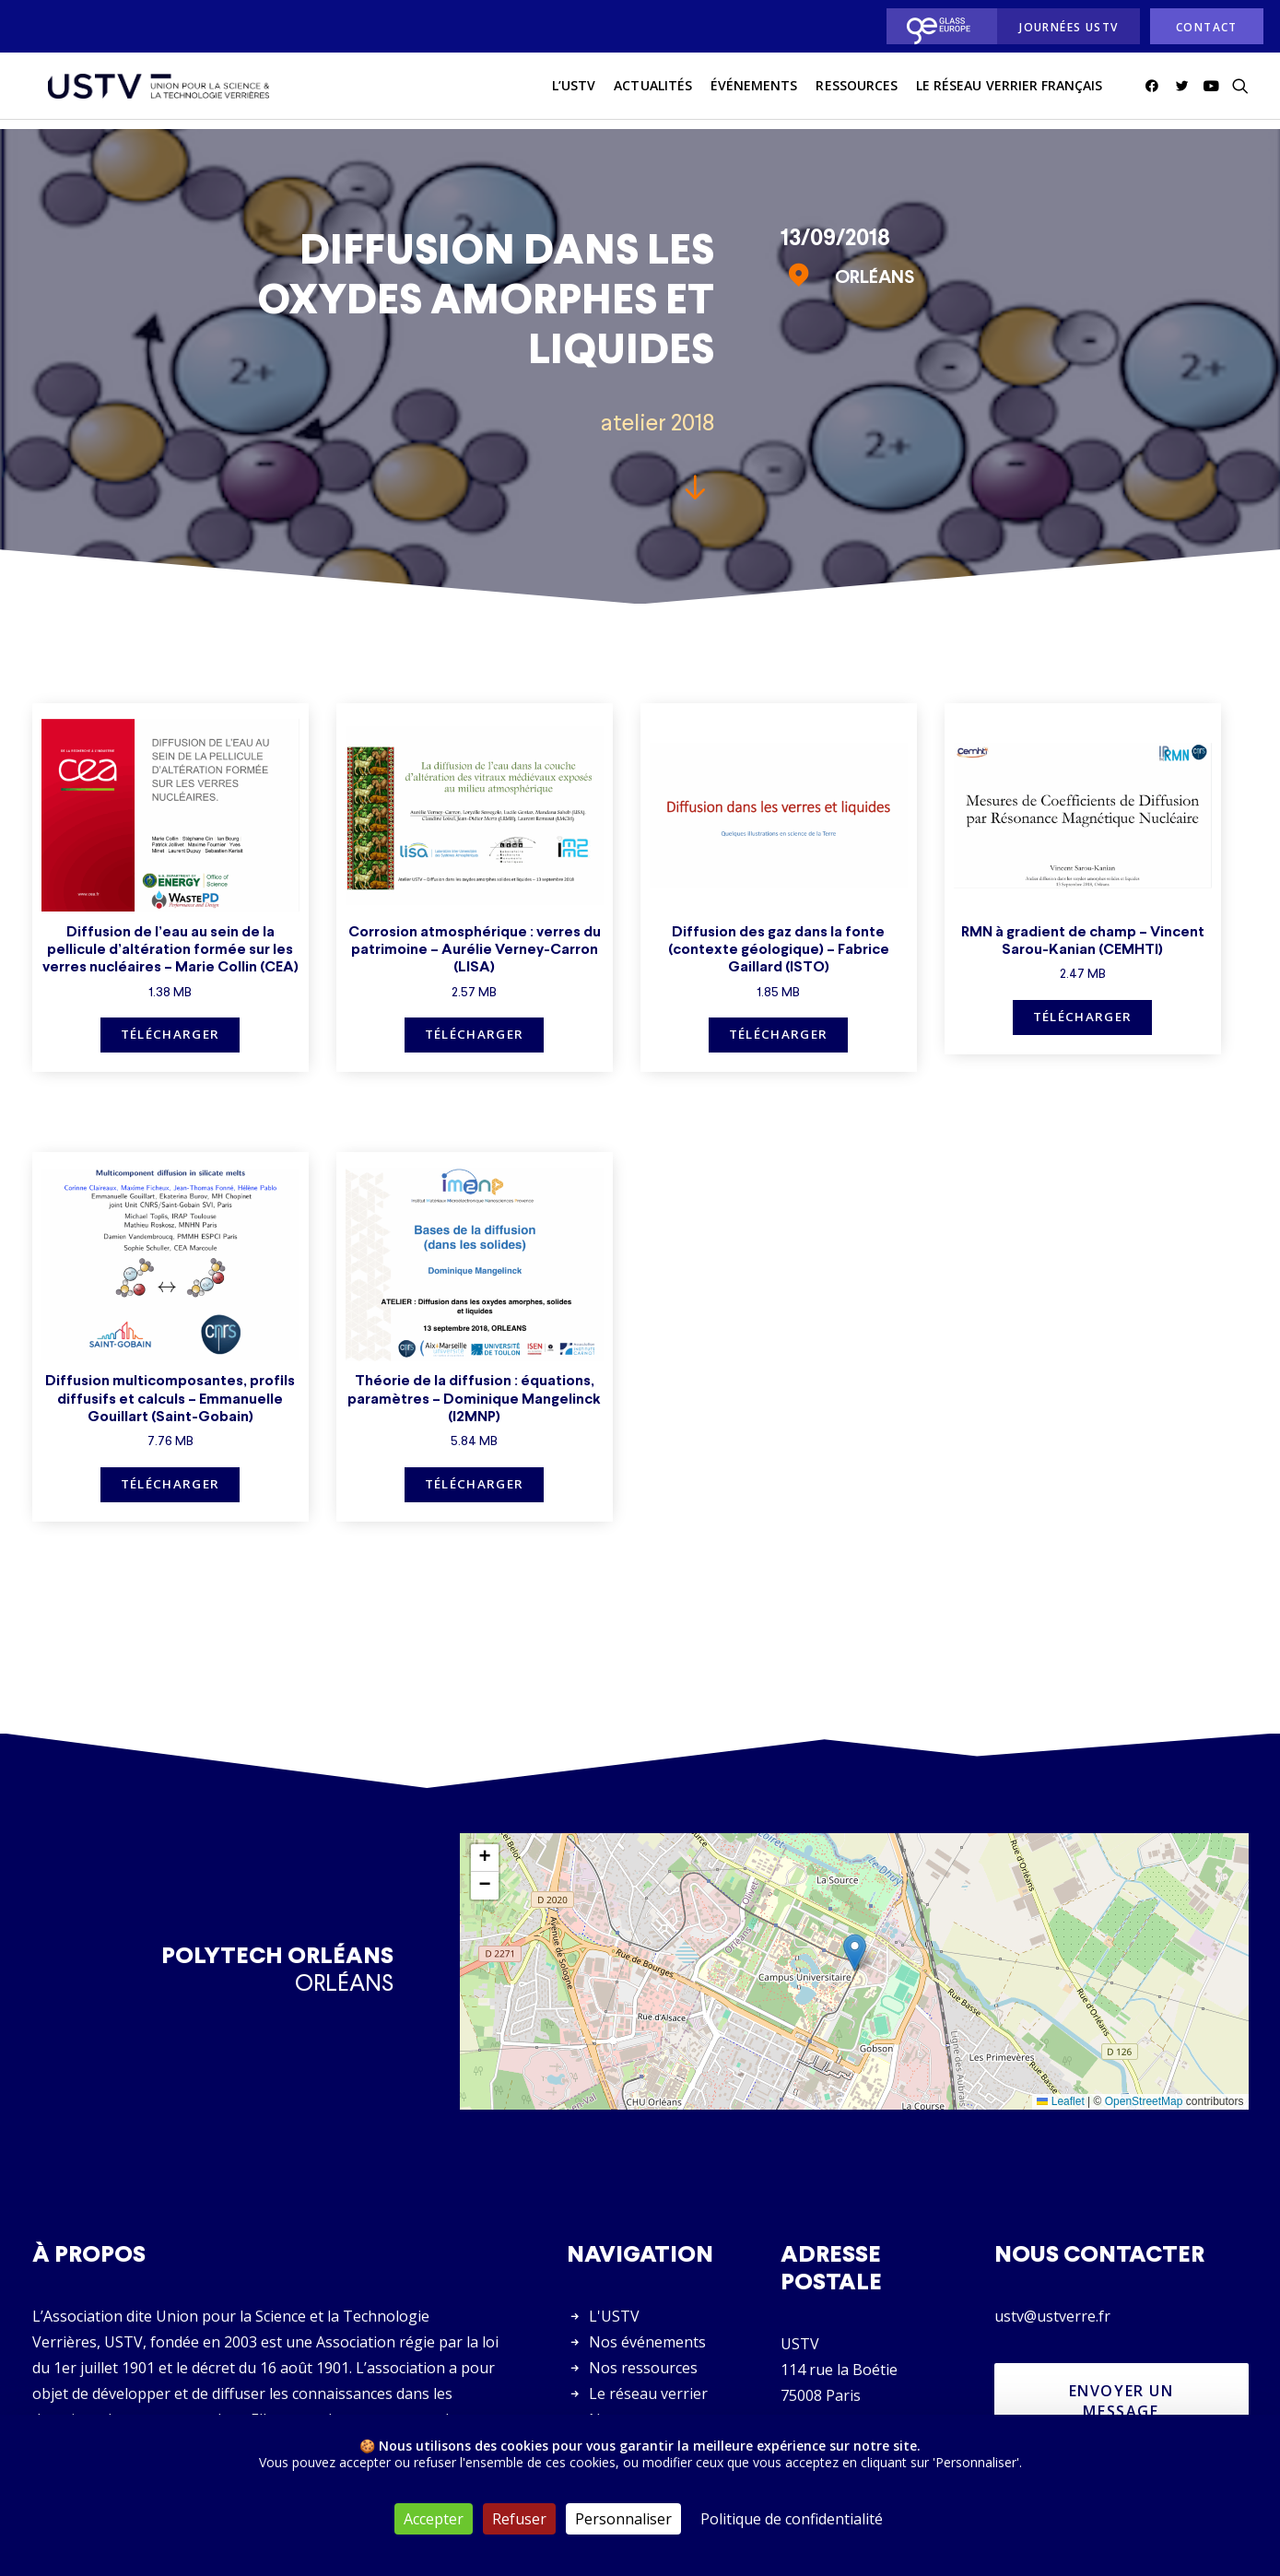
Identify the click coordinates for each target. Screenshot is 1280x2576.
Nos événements (647, 2343)
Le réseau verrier (648, 2394)
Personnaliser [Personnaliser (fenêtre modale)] (623, 2519)
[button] (1155, 91)
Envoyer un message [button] (1124, 2402)
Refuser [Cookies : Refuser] (519, 2519)
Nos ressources (643, 2368)
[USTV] (153, 91)
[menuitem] (937, 26)
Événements (754, 91)
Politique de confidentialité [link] (791, 2519)
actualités (653, 91)
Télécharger (170, 1035)
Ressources (857, 91)
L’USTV (573, 91)
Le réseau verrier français (1009, 91)
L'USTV (614, 2317)
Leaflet (1060, 2102)
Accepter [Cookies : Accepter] (434, 2519)
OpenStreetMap (1144, 2102)
